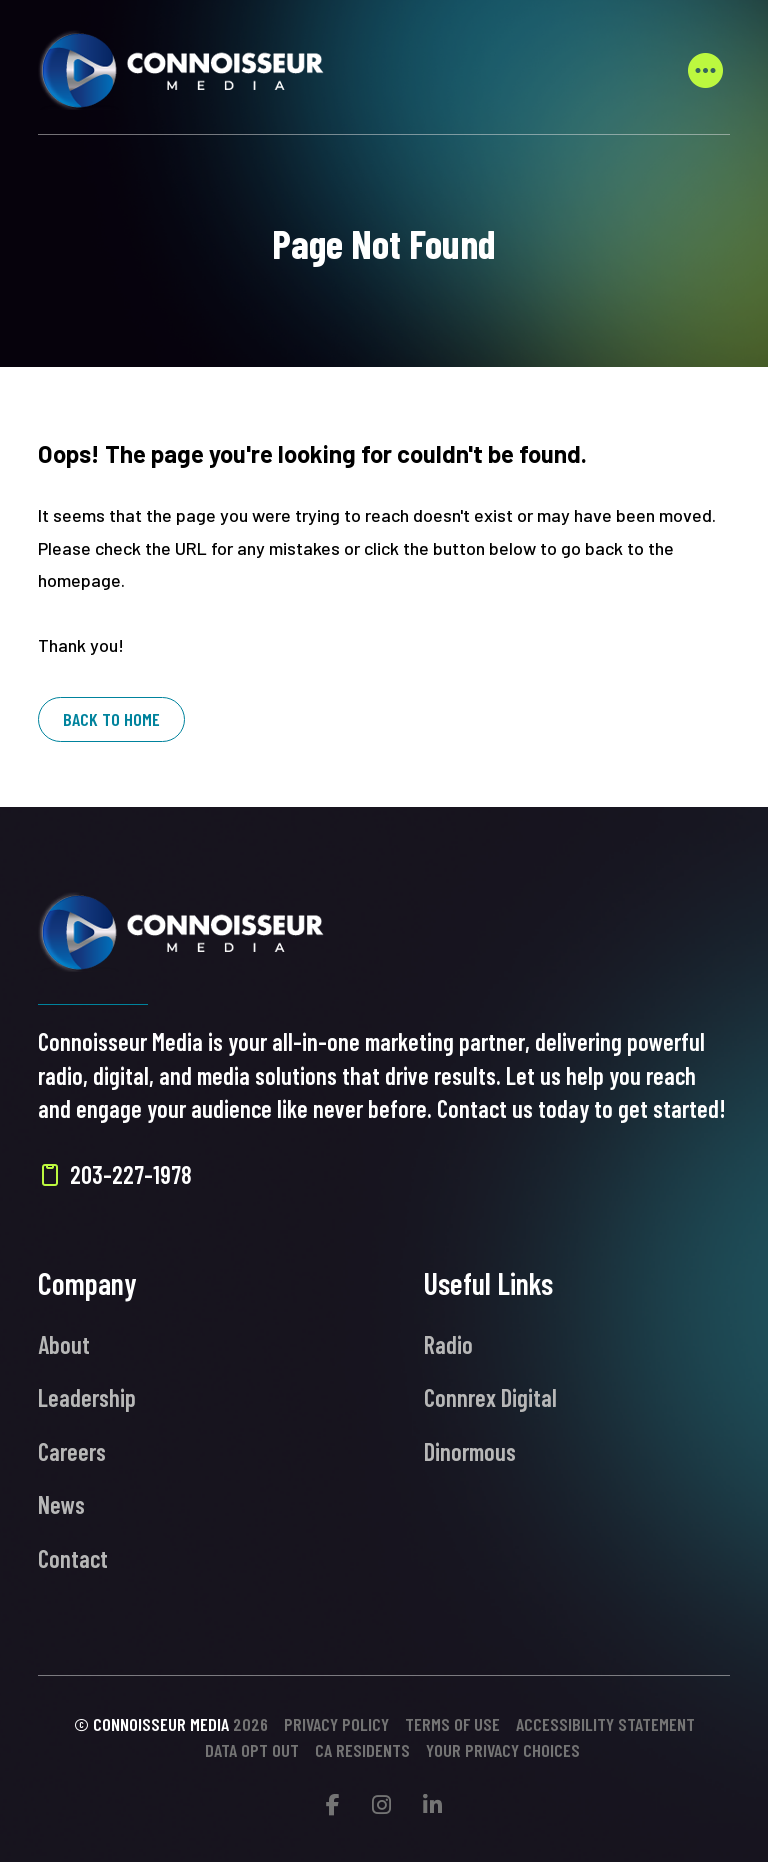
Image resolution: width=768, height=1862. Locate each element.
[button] (706, 70)
